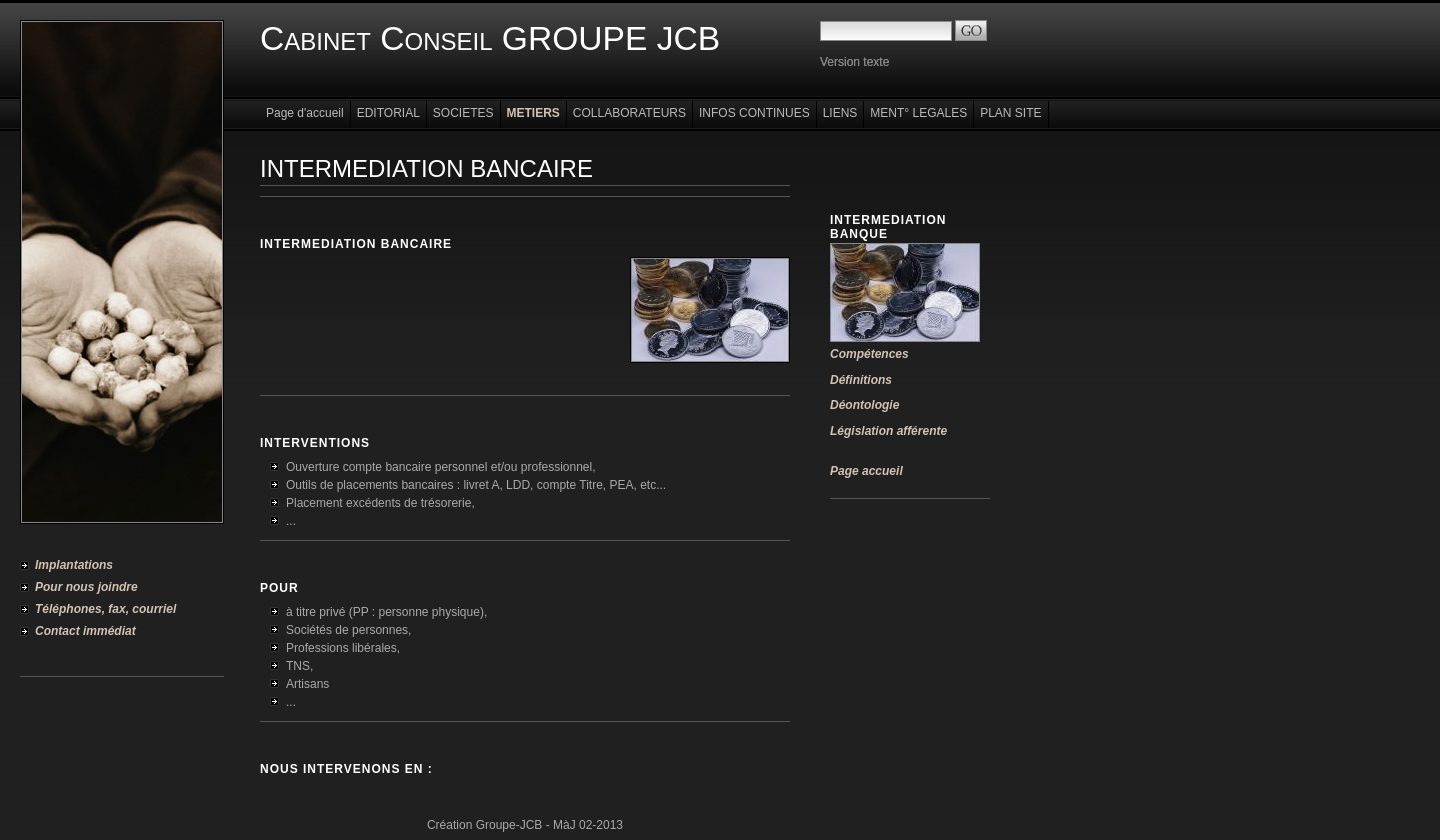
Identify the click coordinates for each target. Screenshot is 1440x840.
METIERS (533, 113)
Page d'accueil (305, 113)
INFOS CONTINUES (754, 113)
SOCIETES (463, 113)
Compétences (869, 354)
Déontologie (864, 405)
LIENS (840, 113)
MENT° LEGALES (918, 113)
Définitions (861, 380)
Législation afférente (888, 431)
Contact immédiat (85, 631)
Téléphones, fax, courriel (105, 609)
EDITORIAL (388, 113)
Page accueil (866, 471)
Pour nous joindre (86, 587)
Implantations (74, 565)
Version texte (854, 62)
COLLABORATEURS (629, 113)
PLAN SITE (1010, 113)
